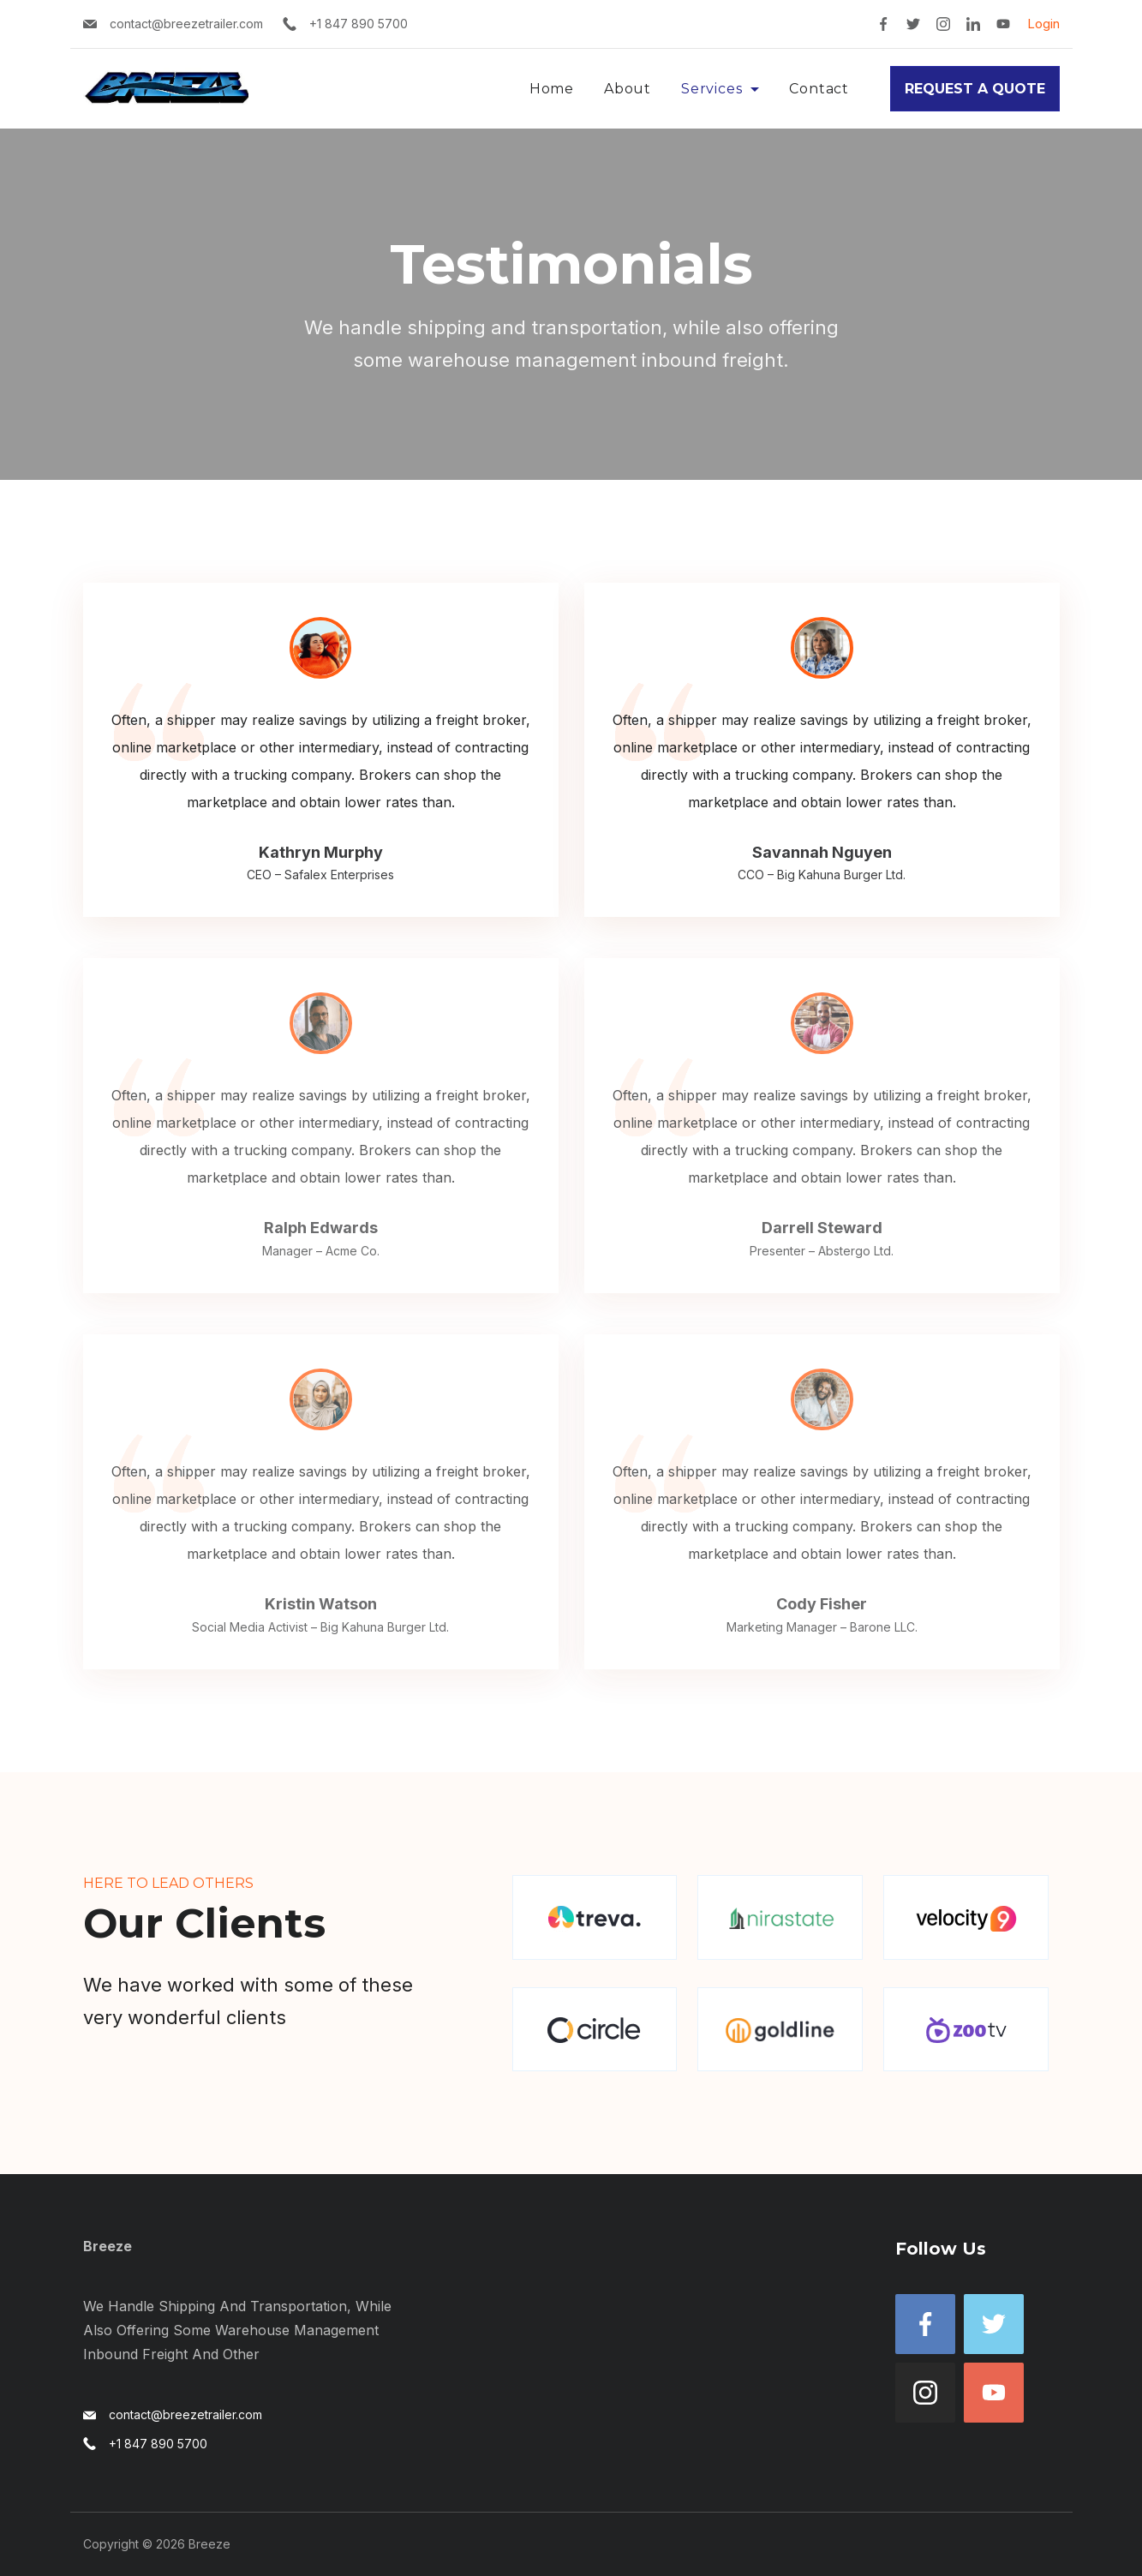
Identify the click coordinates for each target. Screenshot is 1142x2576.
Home (551, 89)
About (627, 89)
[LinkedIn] (973, 24)
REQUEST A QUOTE (975, 89)
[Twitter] (913, 24)
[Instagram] (943, 24)
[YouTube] (1003, 24)
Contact (819, 89)
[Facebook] (883, 24)
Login (1043, 23)
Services (720, 89)
